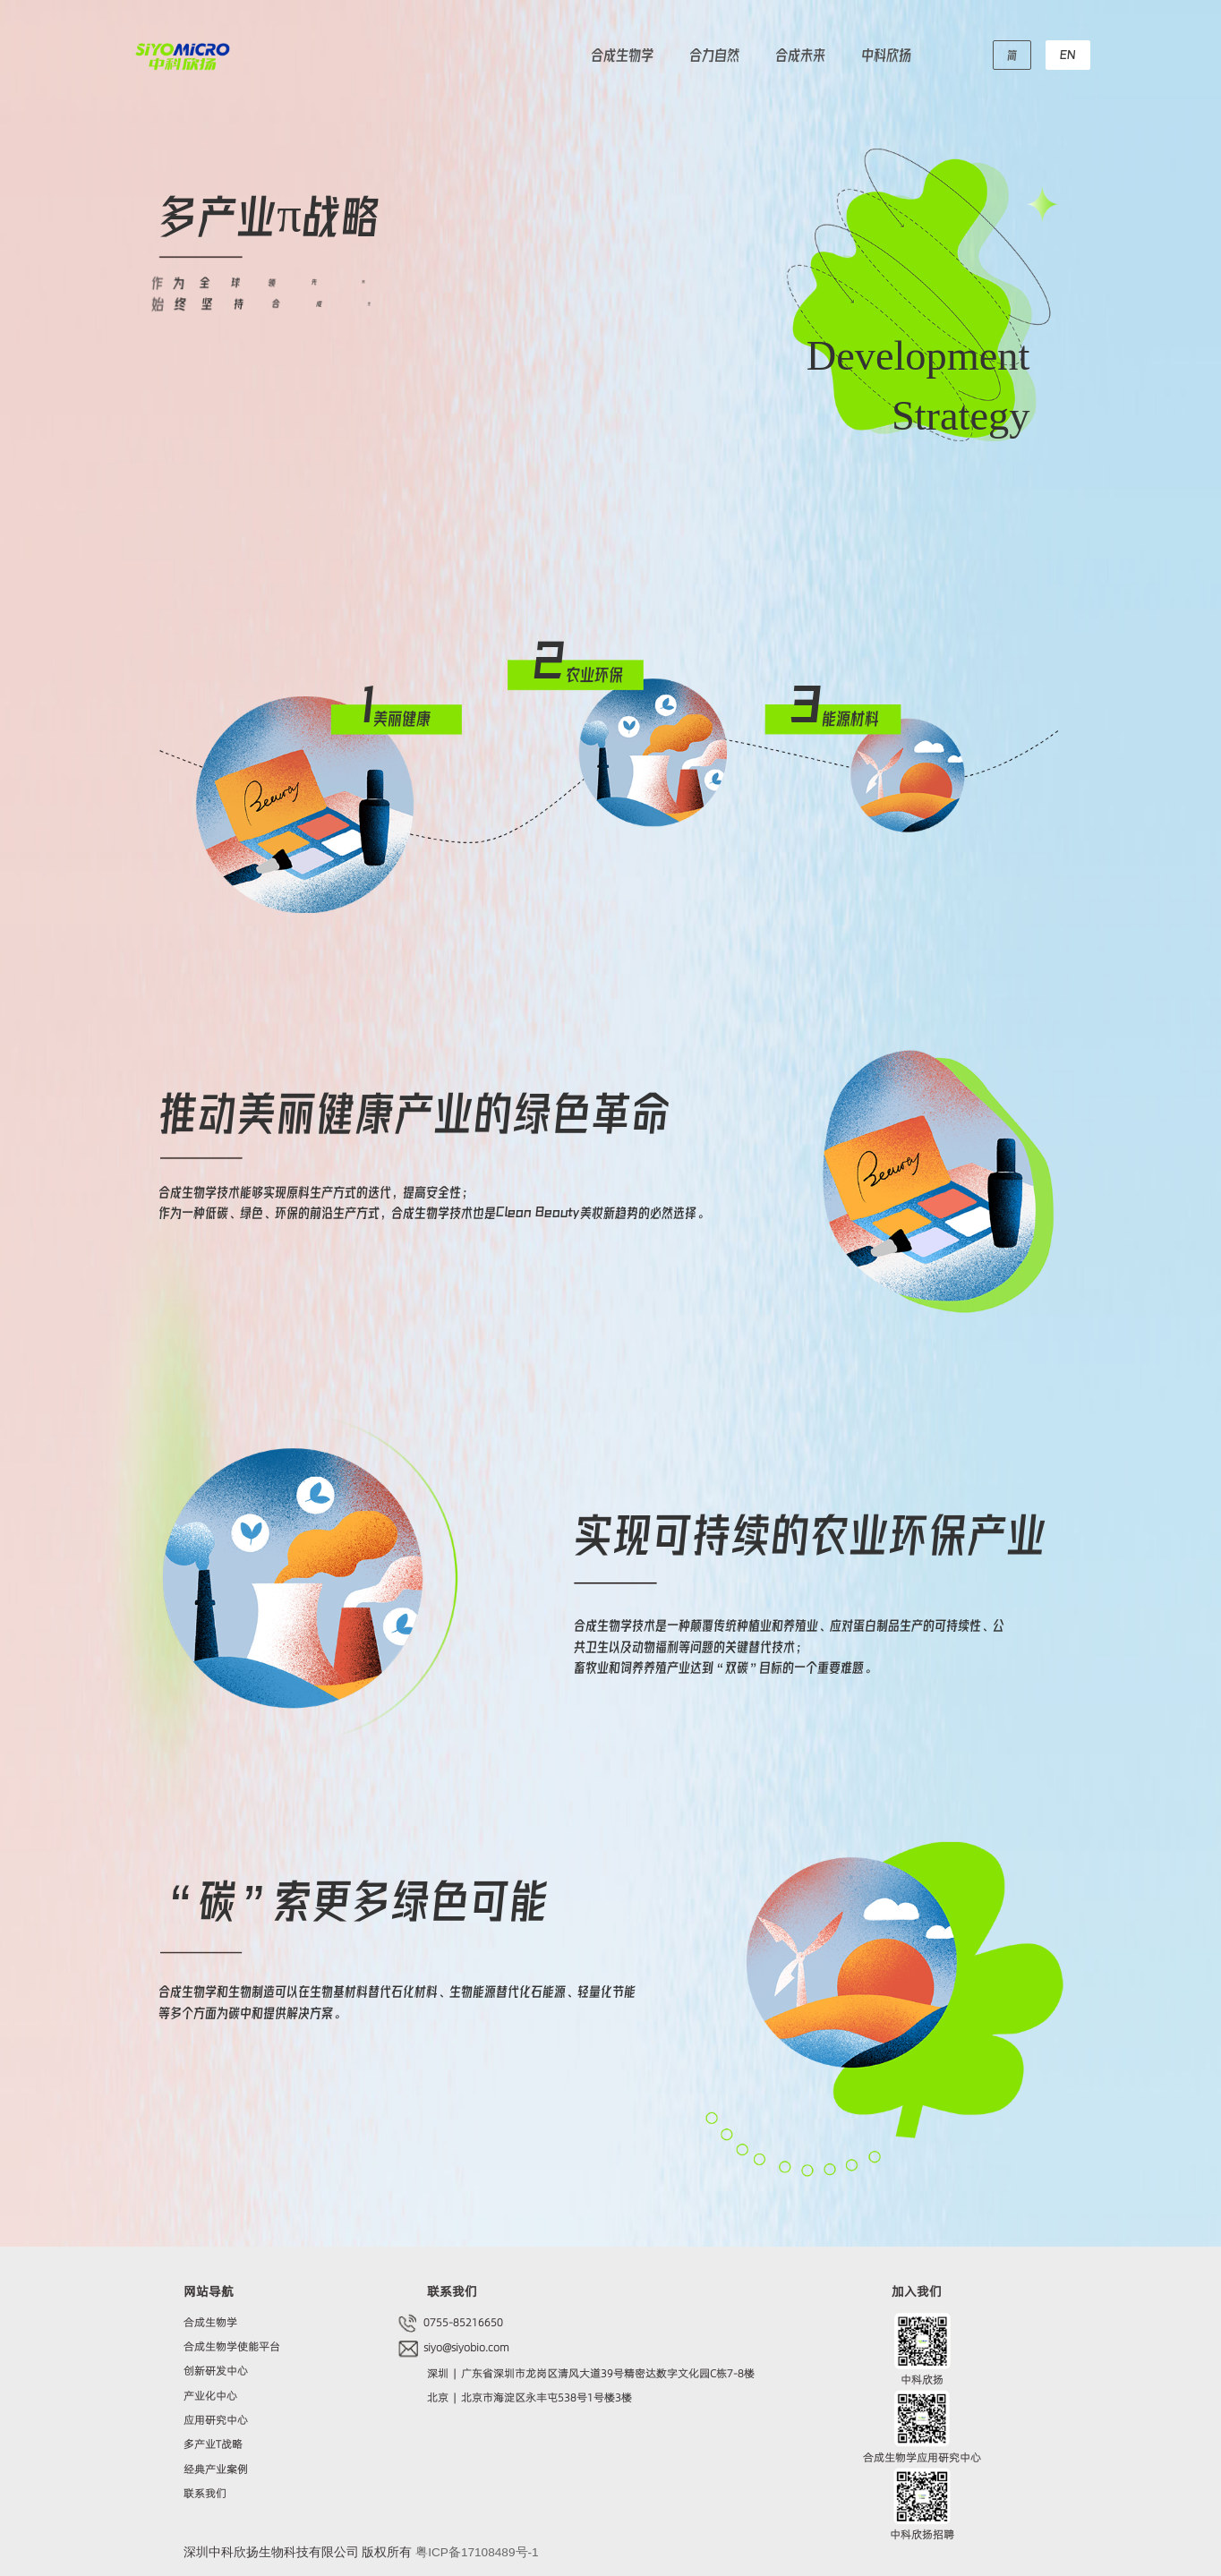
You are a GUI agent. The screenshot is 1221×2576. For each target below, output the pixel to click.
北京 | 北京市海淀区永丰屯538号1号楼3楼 (529, 2397)
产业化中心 (210, 2395)
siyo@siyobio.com (465, 2347)
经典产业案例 (216, 2469)
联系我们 (205, 2493)
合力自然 (714, 54)
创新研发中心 (216, 2370)
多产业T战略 (213, 2444)
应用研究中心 (216, 2419)
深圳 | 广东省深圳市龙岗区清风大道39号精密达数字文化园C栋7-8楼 (591, 2373)
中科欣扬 (886, 54)
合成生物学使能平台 (232, 2346)
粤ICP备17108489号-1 (476, 2552)
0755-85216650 (462, 2322)
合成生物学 (622, 54)
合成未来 (800, 54)
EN (1068, 54)
